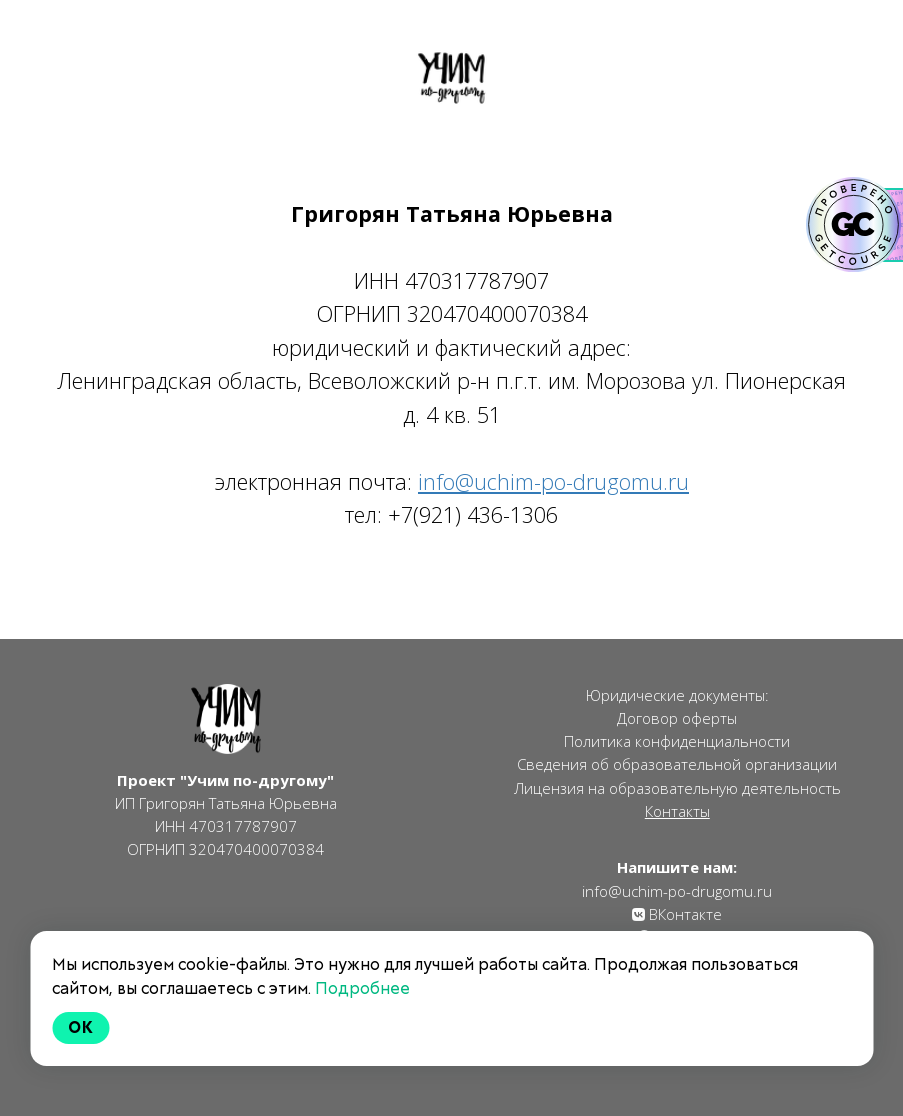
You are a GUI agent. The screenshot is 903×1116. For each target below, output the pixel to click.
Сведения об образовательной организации (677, 764)
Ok (81, 1027)
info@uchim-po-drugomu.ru (677, 891)
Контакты (677, 811)
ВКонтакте (683, 914)
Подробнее (362, 988)
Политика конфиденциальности (677, 741)
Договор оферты (677, 718)
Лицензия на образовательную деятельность (677, 788)
